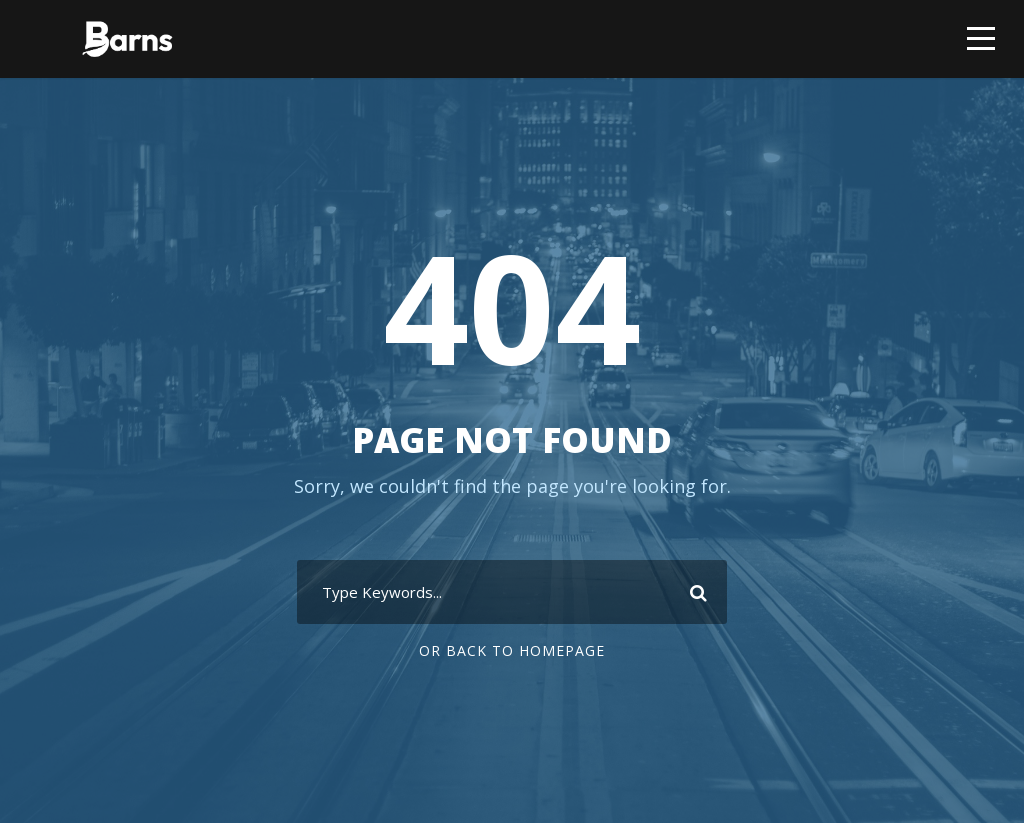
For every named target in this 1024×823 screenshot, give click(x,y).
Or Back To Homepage (512, 650)
